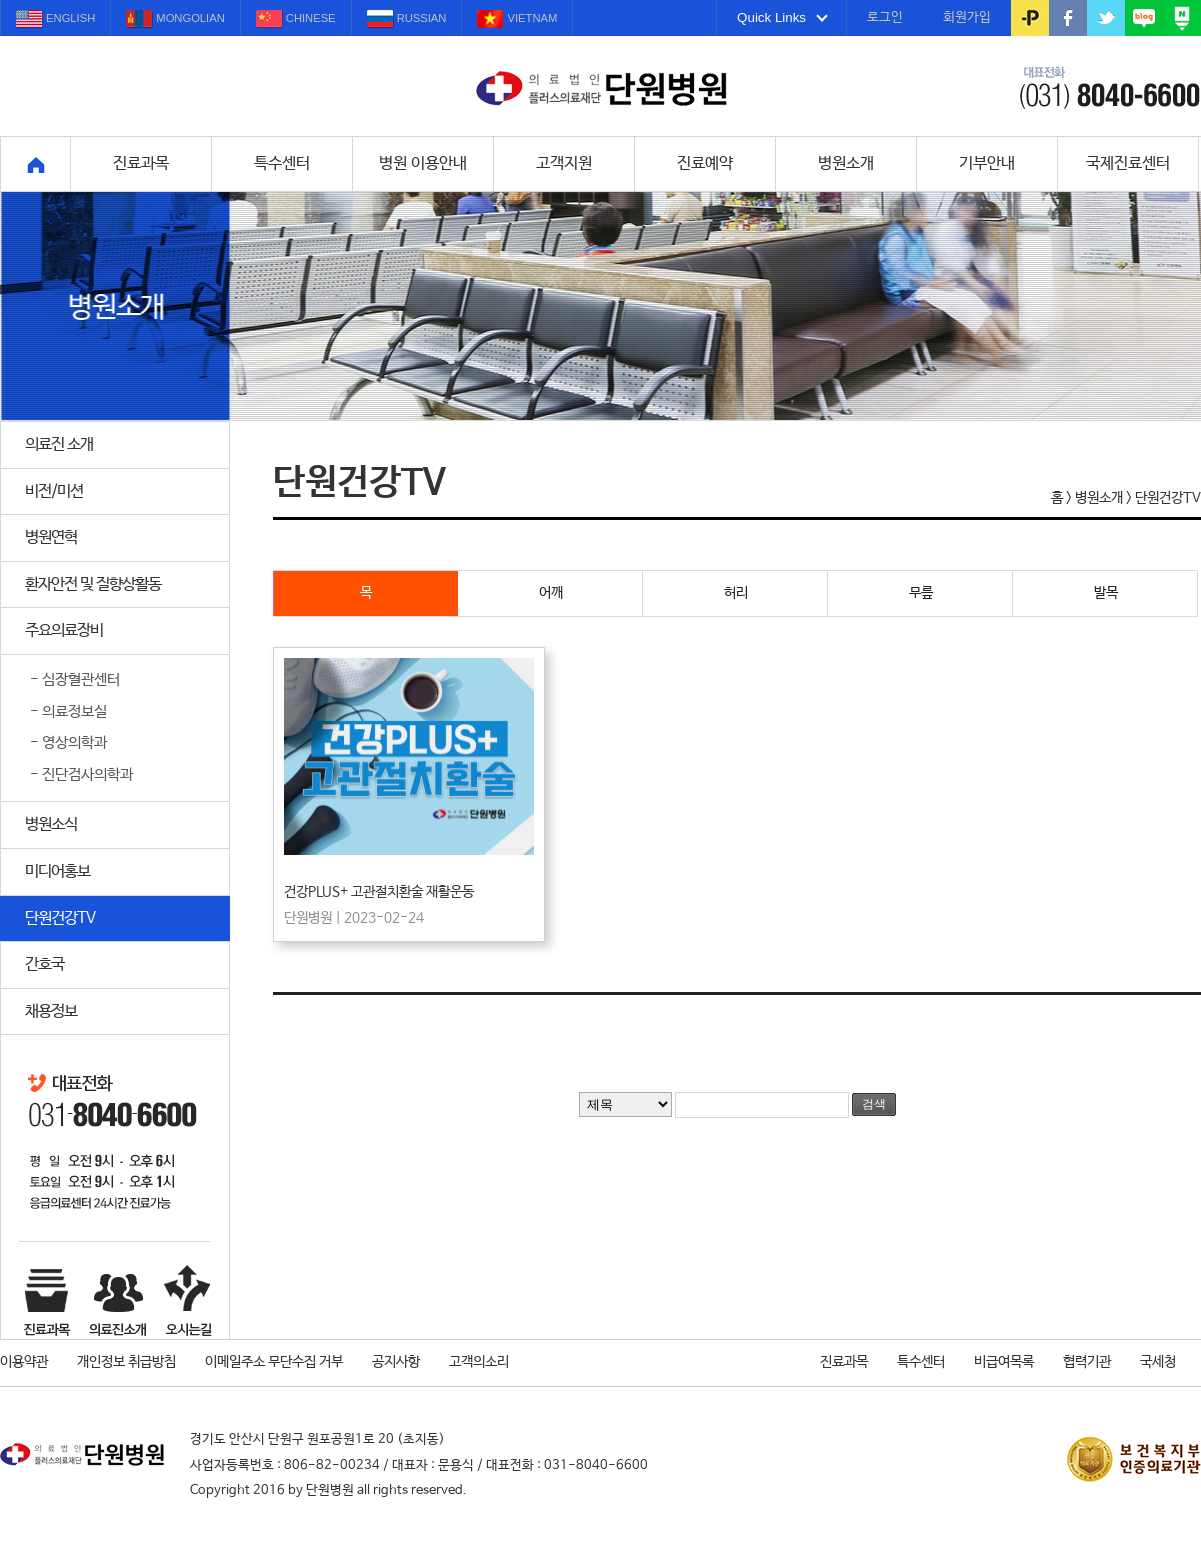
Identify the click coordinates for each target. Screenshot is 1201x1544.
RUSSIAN (407, 19)
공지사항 (396, 1362)
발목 (1146, 594)
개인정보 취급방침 (126, 1362)
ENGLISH (55, 19)
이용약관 (24, 1362)
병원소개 (846, 163)
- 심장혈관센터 (75, 680)
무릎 (961, 594)
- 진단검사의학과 (81, 775)
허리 (776, 594)
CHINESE (296, 19)
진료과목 (141, 163)
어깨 (591, 594)
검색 (874, 1104)
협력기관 (1087, 1362)
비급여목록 (1004, 1362)
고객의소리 (479, 1362)
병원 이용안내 (423, 163)
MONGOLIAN (175, 19)
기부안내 (987, 163)
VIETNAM (517, 19)
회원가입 (967, 17)
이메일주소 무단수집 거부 (274, 1362)
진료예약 (705, 163)
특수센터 (282, 163)
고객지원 (564, 163)
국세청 (1158, 1362)
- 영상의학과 (68, 743)
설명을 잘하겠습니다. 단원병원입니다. (601, 89)
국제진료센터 (1128, 163)
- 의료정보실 (68, 712)
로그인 (885, 17)
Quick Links (782, 17)
